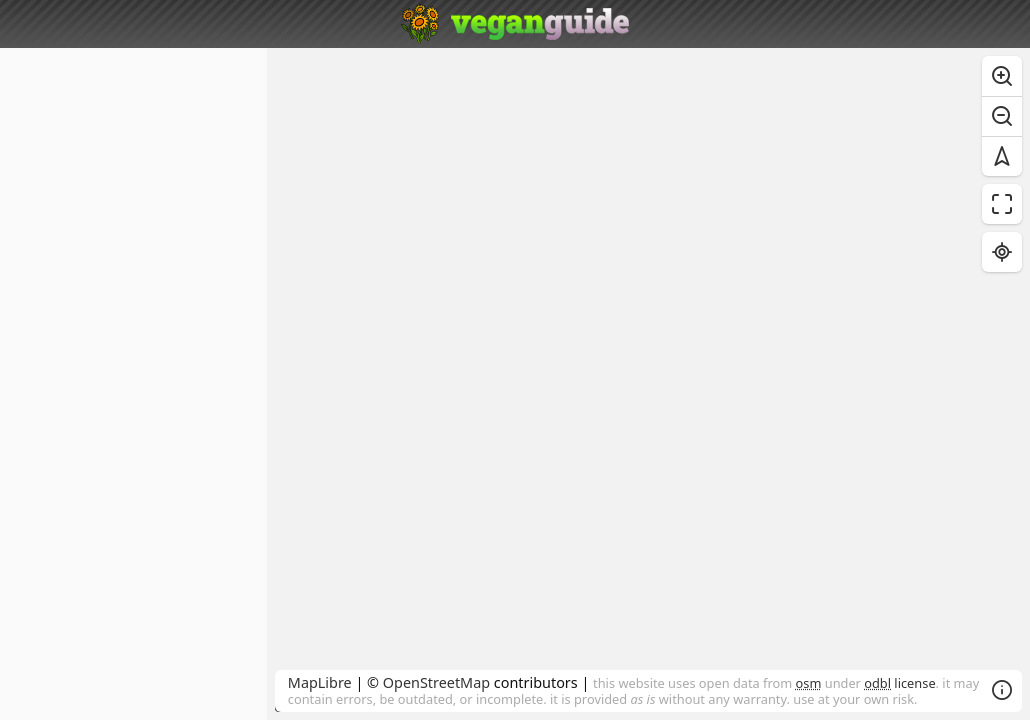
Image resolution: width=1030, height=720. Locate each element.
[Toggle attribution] (1002, 690)
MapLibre (320, 682)
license (899, 683)
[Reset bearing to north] (1002, 156)
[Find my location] (1002, 252)
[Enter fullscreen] (1002, 204)
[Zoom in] (1002, 76)
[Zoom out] (1002, 116)
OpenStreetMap (436, 682)
